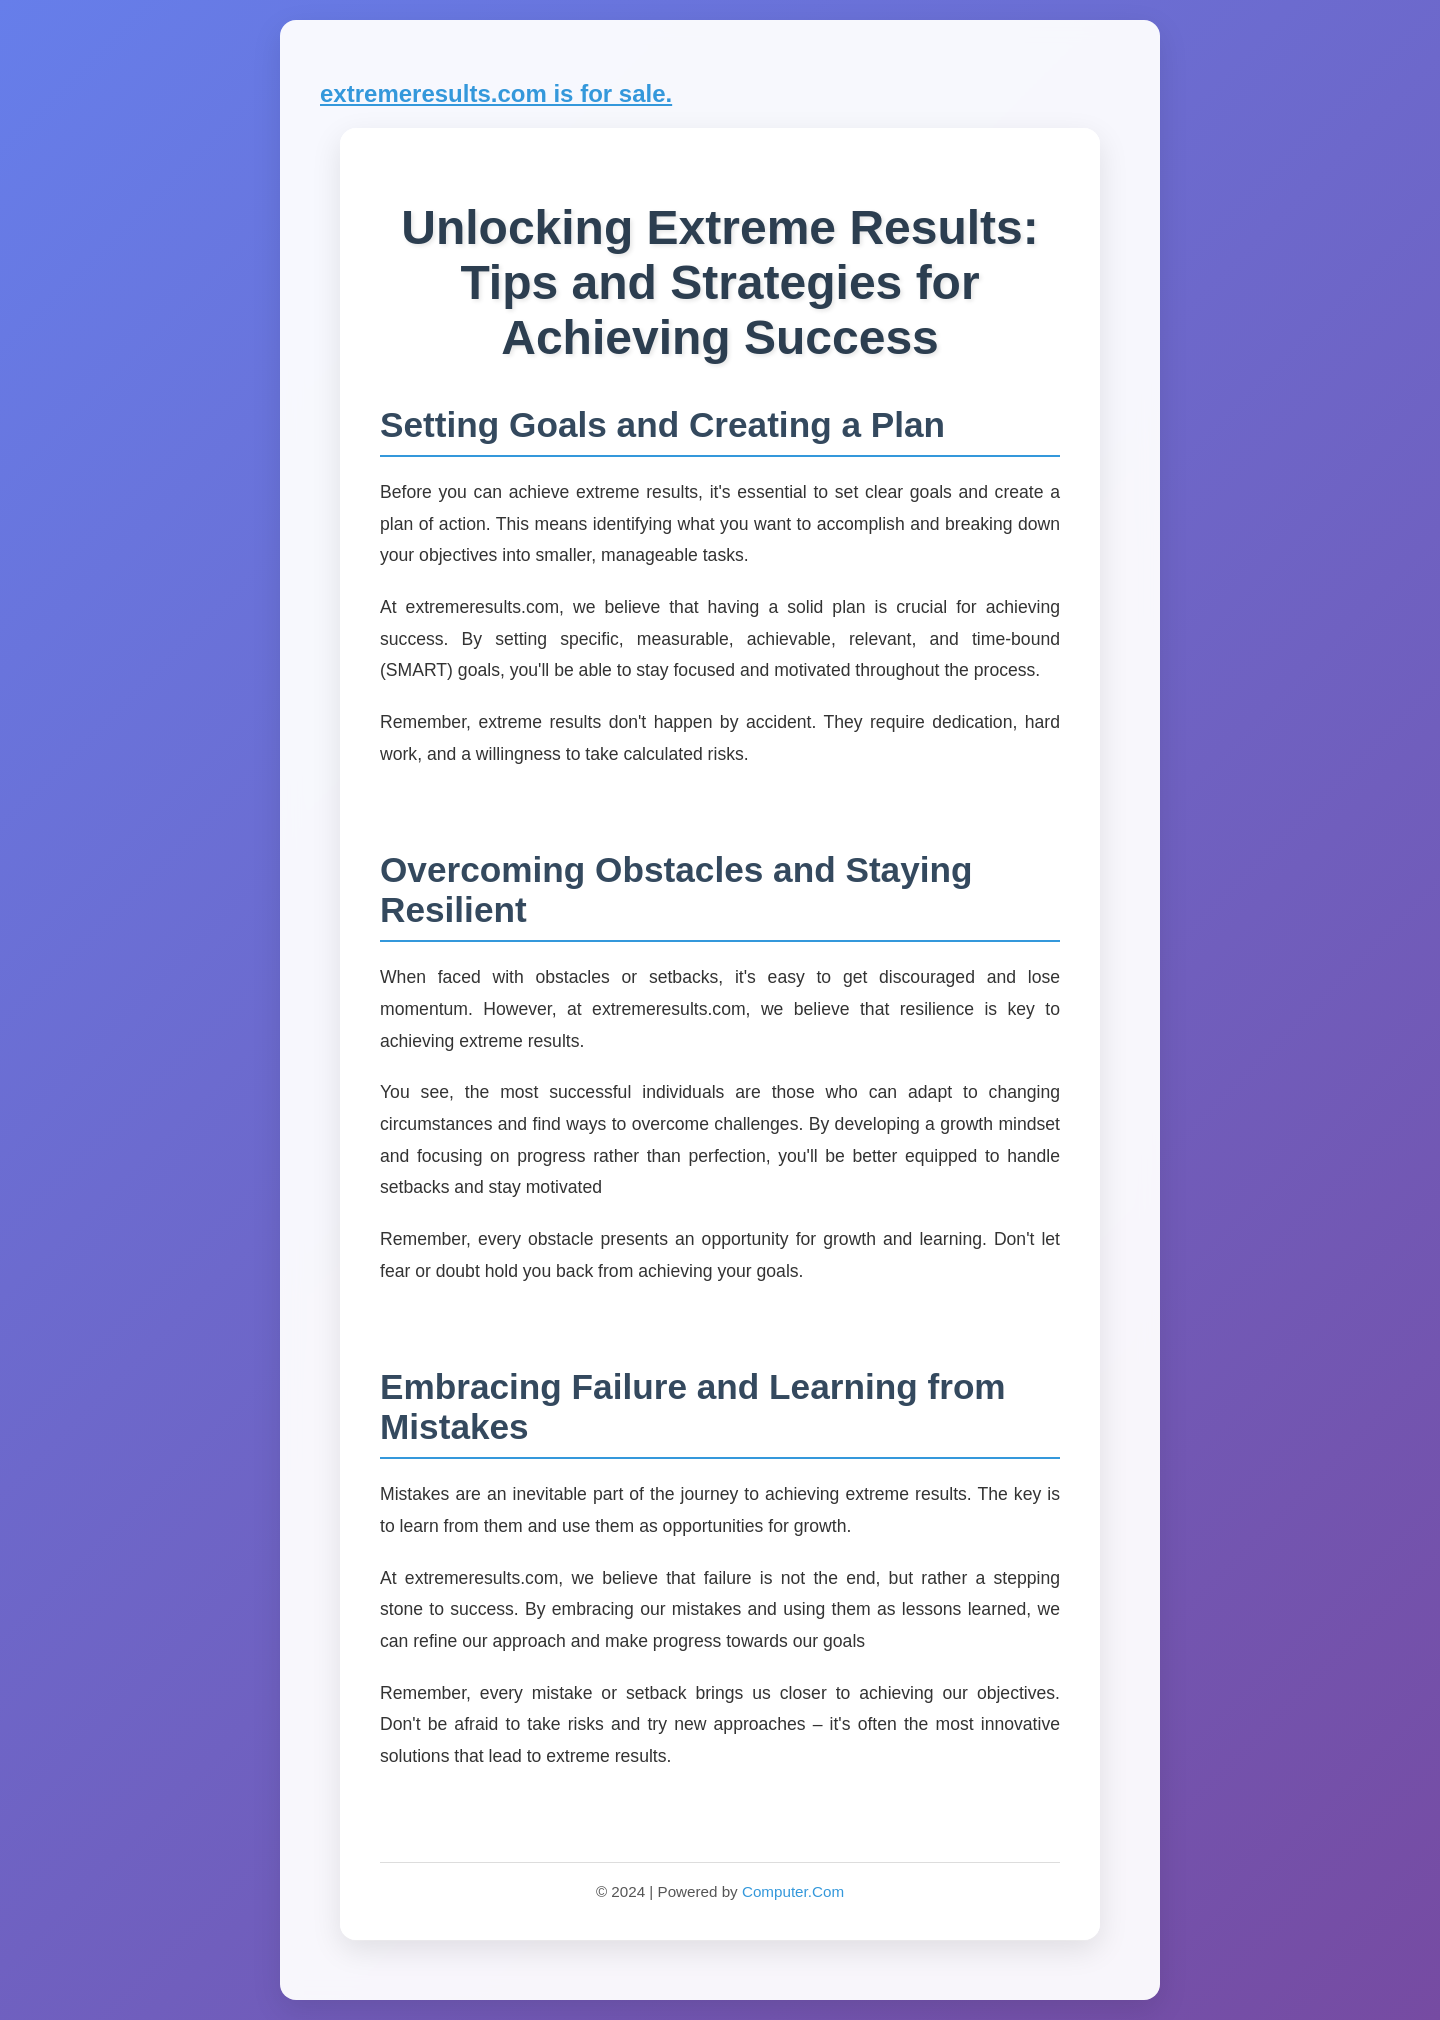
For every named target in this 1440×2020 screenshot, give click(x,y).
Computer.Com (793, 1891)
